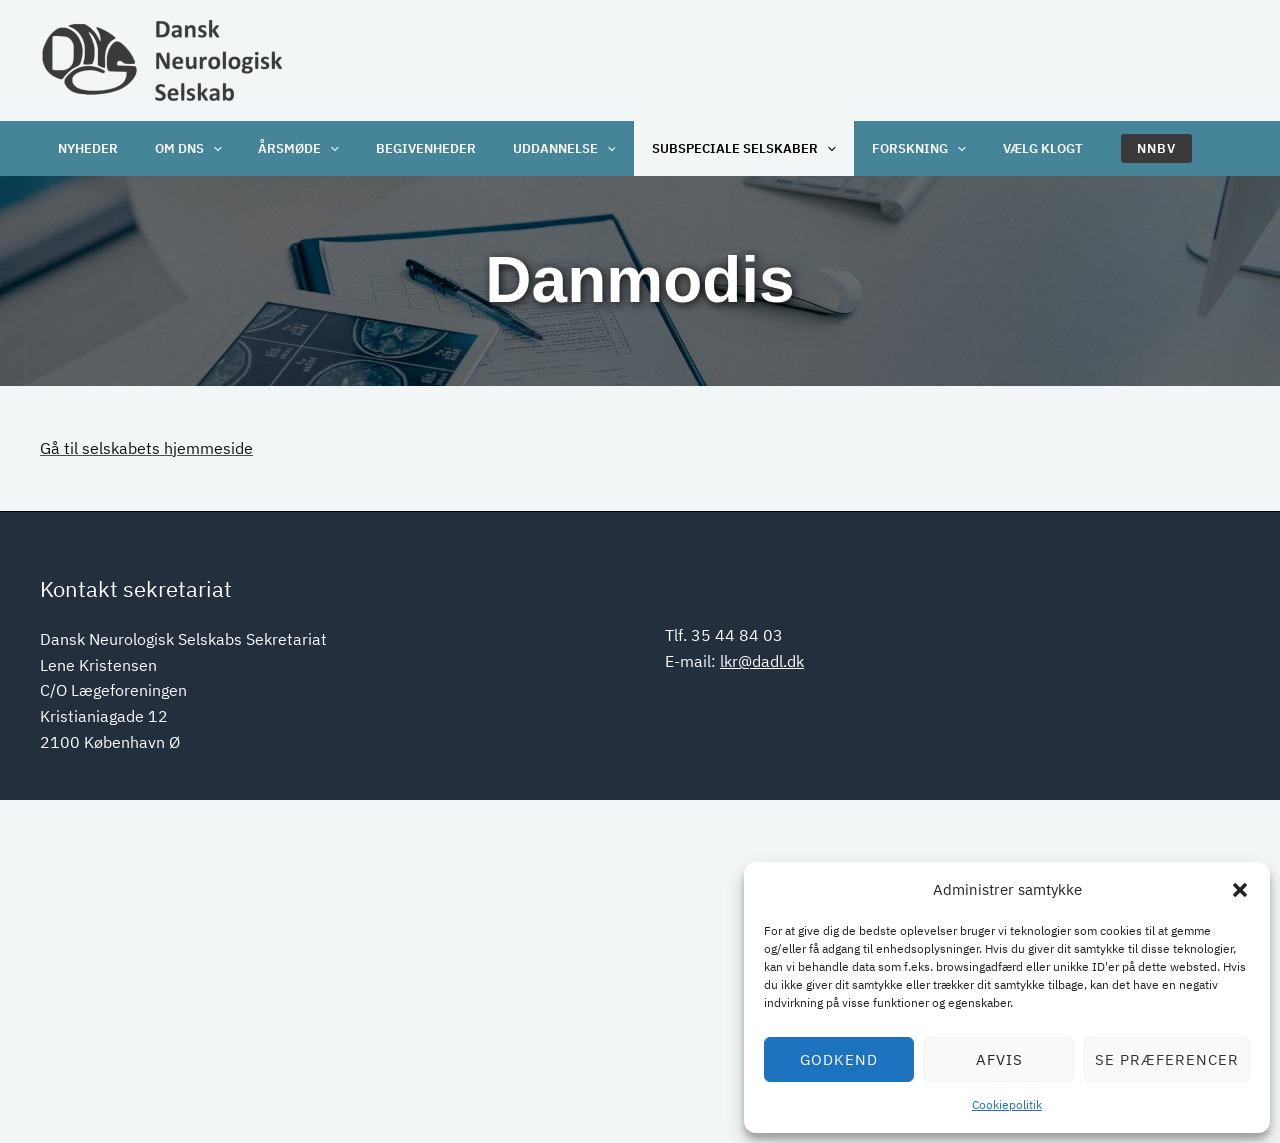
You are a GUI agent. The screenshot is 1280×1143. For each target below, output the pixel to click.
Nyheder (85, 148)
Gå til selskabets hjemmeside (146, 448)
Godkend (839, 1059)
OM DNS (178, 148)
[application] (203, 148)
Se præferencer (1167, 1059)
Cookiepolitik (1007, 1104)
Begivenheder (403, 148)
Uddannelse (534, 148)
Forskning (876, 148)
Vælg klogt (993, 148)
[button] (1240, 890)
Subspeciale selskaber (707, 148)
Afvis (999, 1059)
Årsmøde (282, 148)
